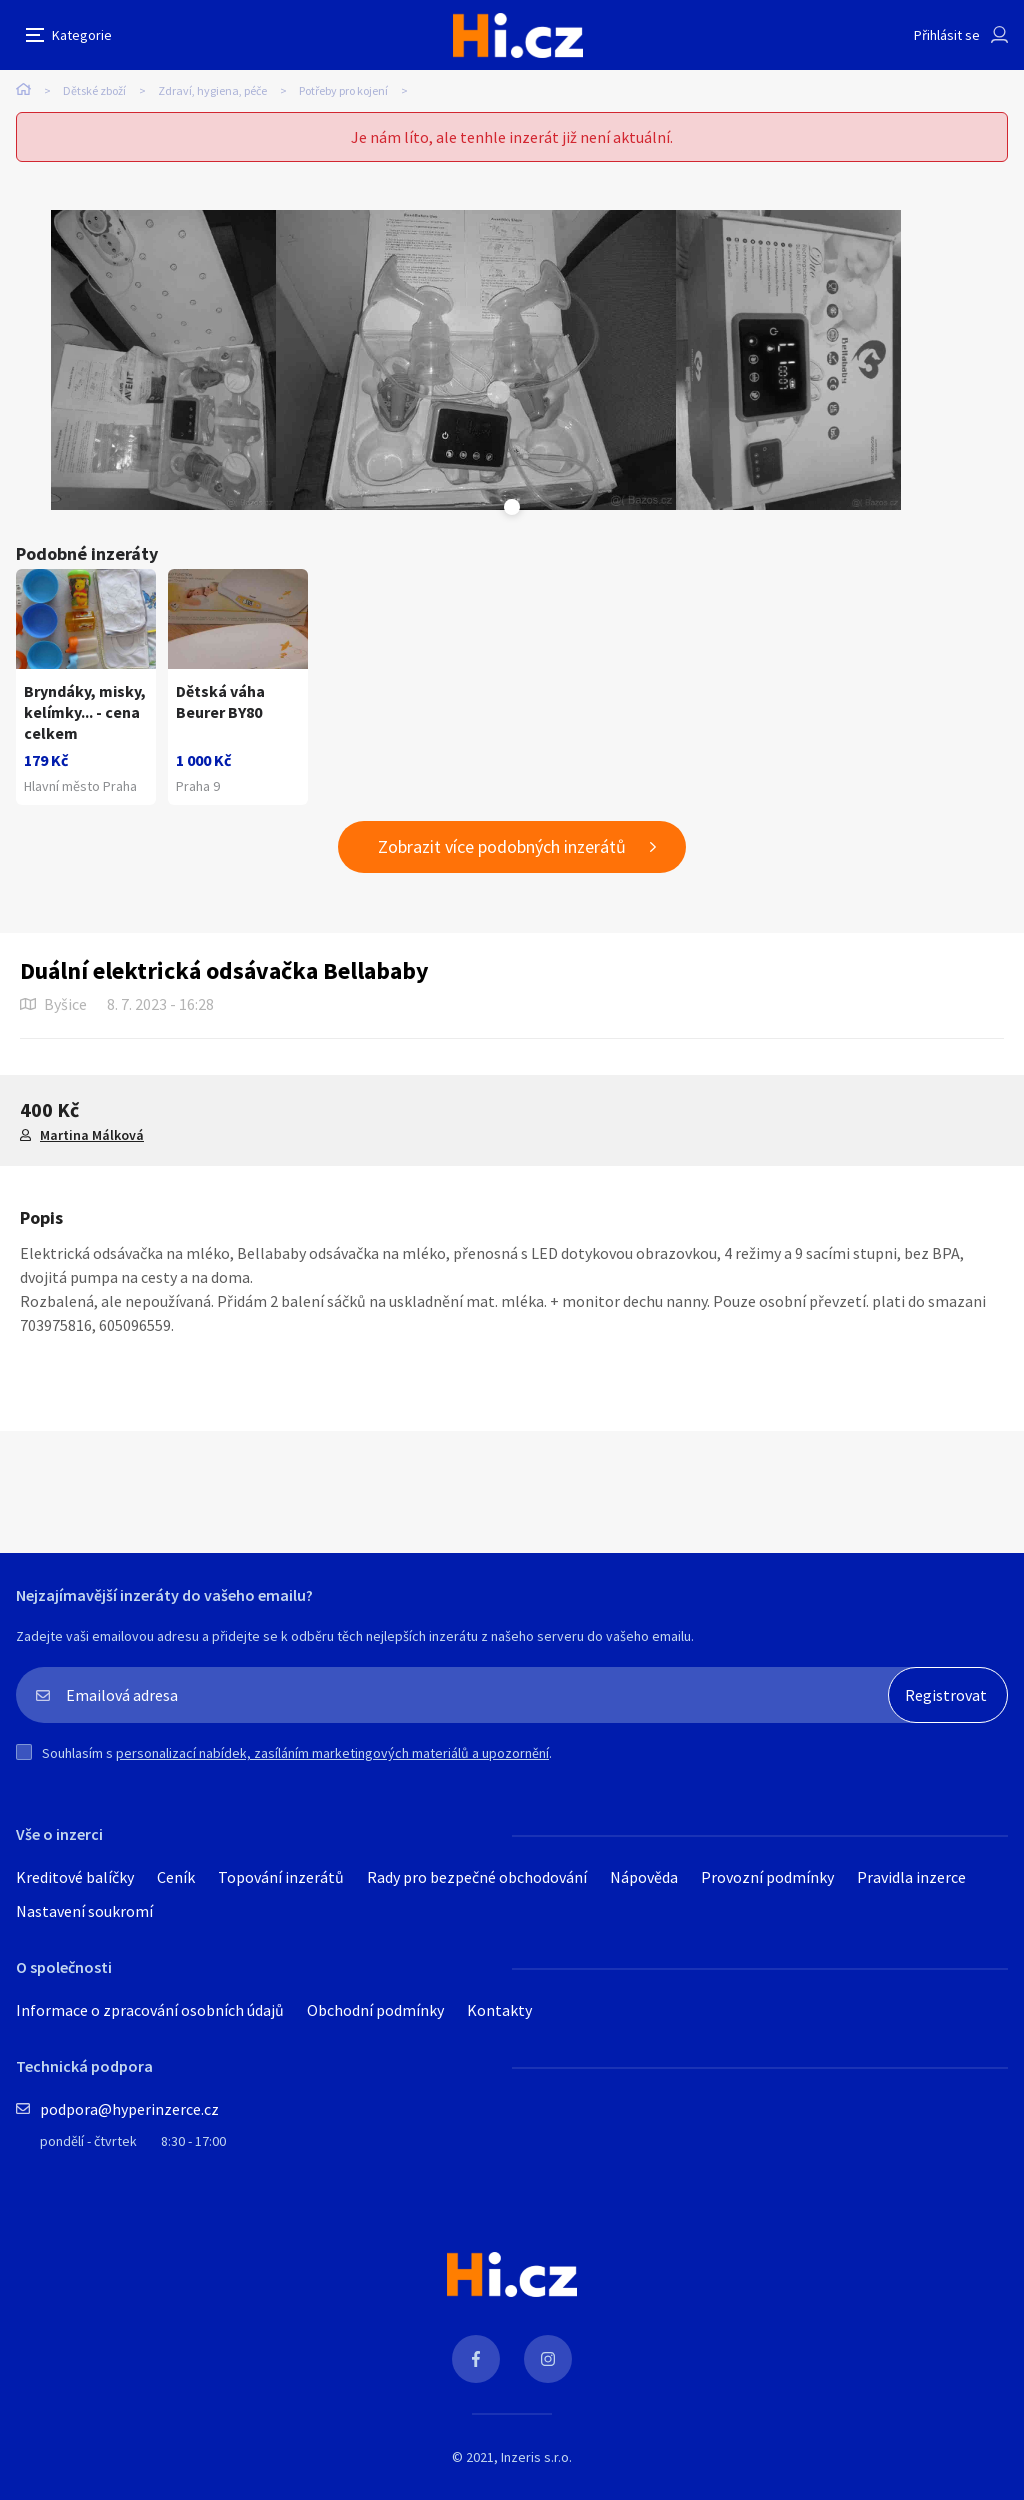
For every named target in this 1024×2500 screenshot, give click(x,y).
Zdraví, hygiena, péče (212, 90)
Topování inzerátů (281, 1877)
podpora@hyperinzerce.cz (129, 2109)
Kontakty (499, 2010)
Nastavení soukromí (84, 1911)
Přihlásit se (947, 35)
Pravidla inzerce (911, 1877)
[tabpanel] (163, 360)
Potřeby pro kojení (343, 90)
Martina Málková (92, 1135)
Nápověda (644, 1877)
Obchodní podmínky (375, 2010)
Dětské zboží (94, 90)
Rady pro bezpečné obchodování (477, 1877)
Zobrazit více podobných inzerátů (502, 846)
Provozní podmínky (767, 1877)
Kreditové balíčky (75, 1877)
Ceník (176, 1877)
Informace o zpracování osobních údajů (150, 2010)
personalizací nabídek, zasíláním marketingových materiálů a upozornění (332, 1753)
